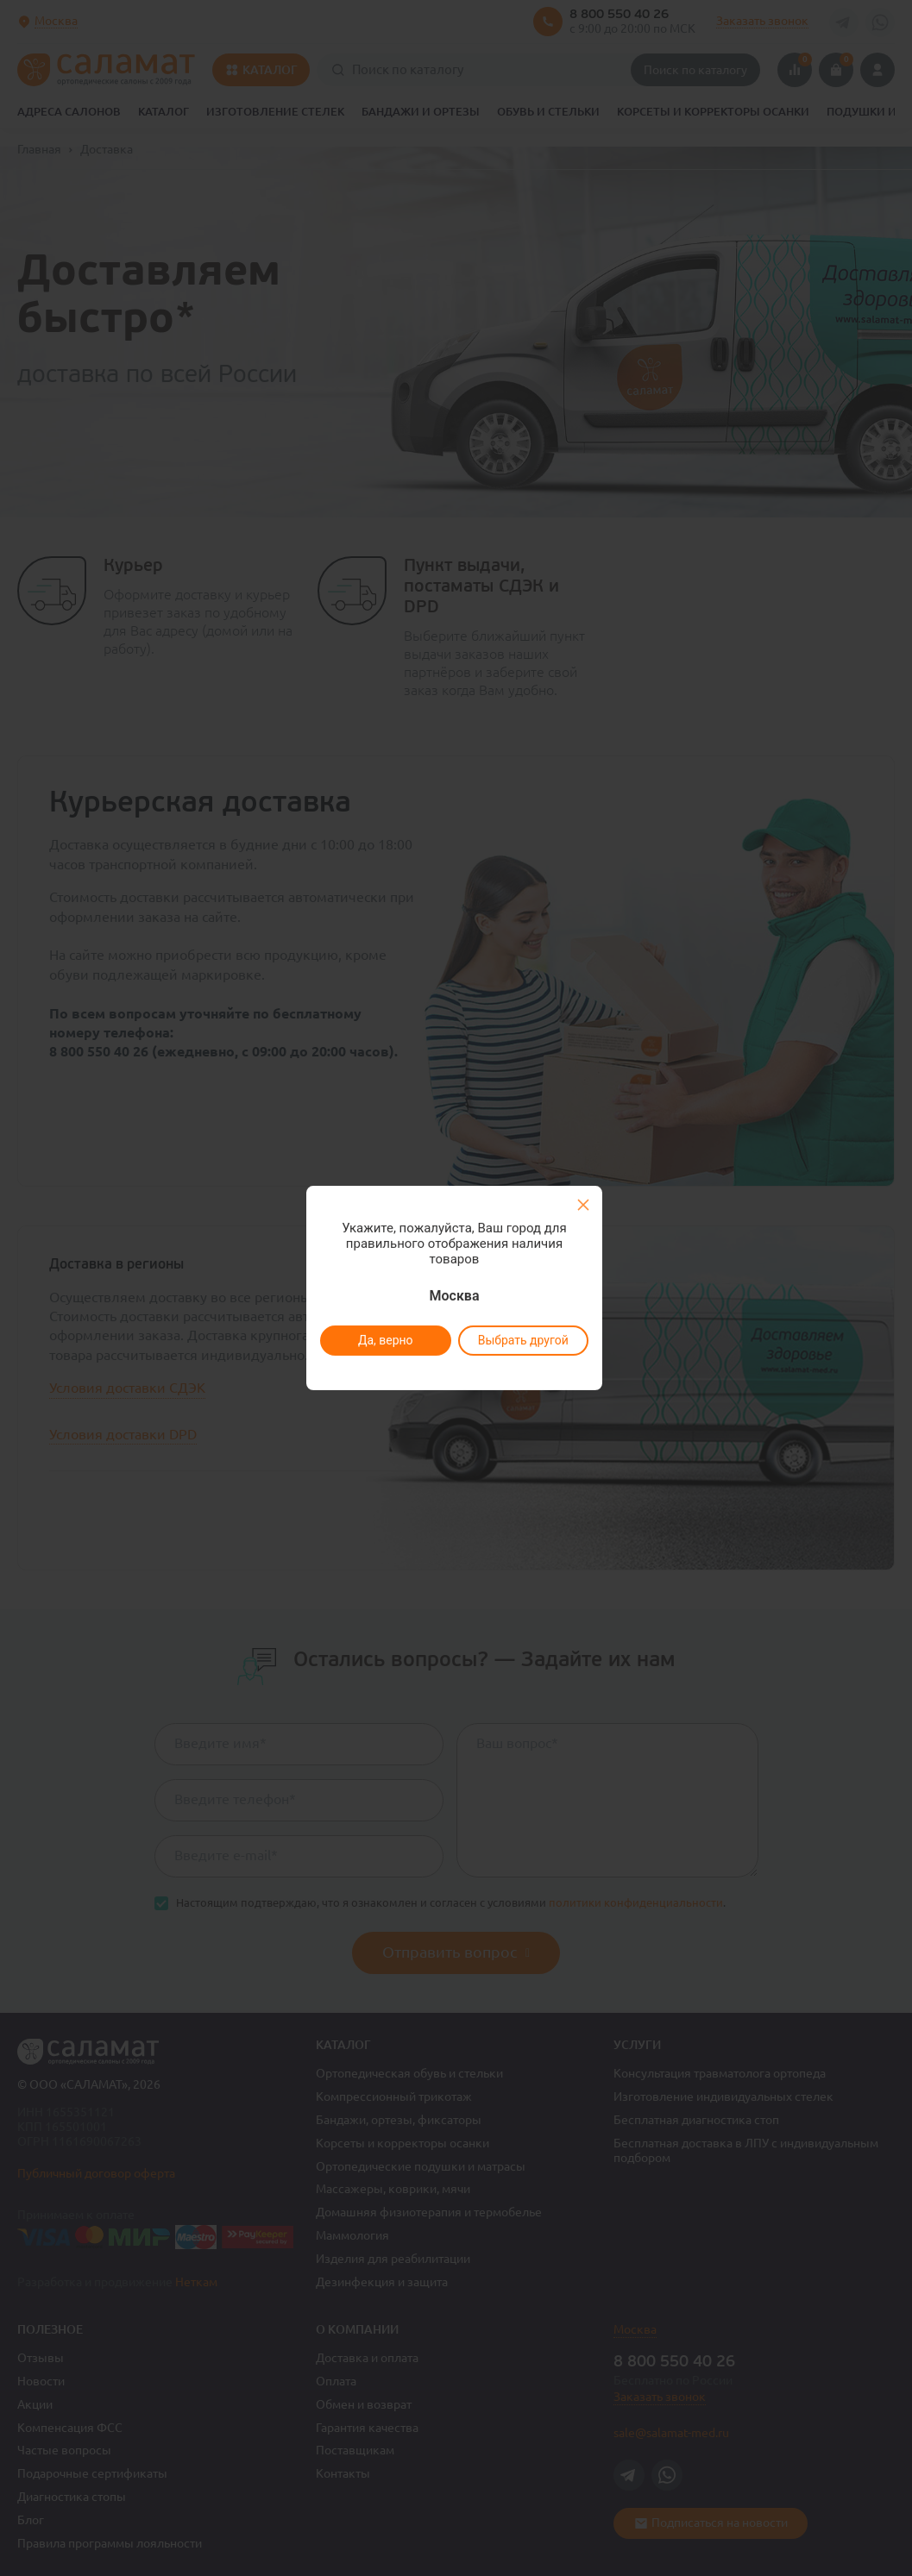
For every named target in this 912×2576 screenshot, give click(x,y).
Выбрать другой (523, 1340)
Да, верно (385, 1340)
